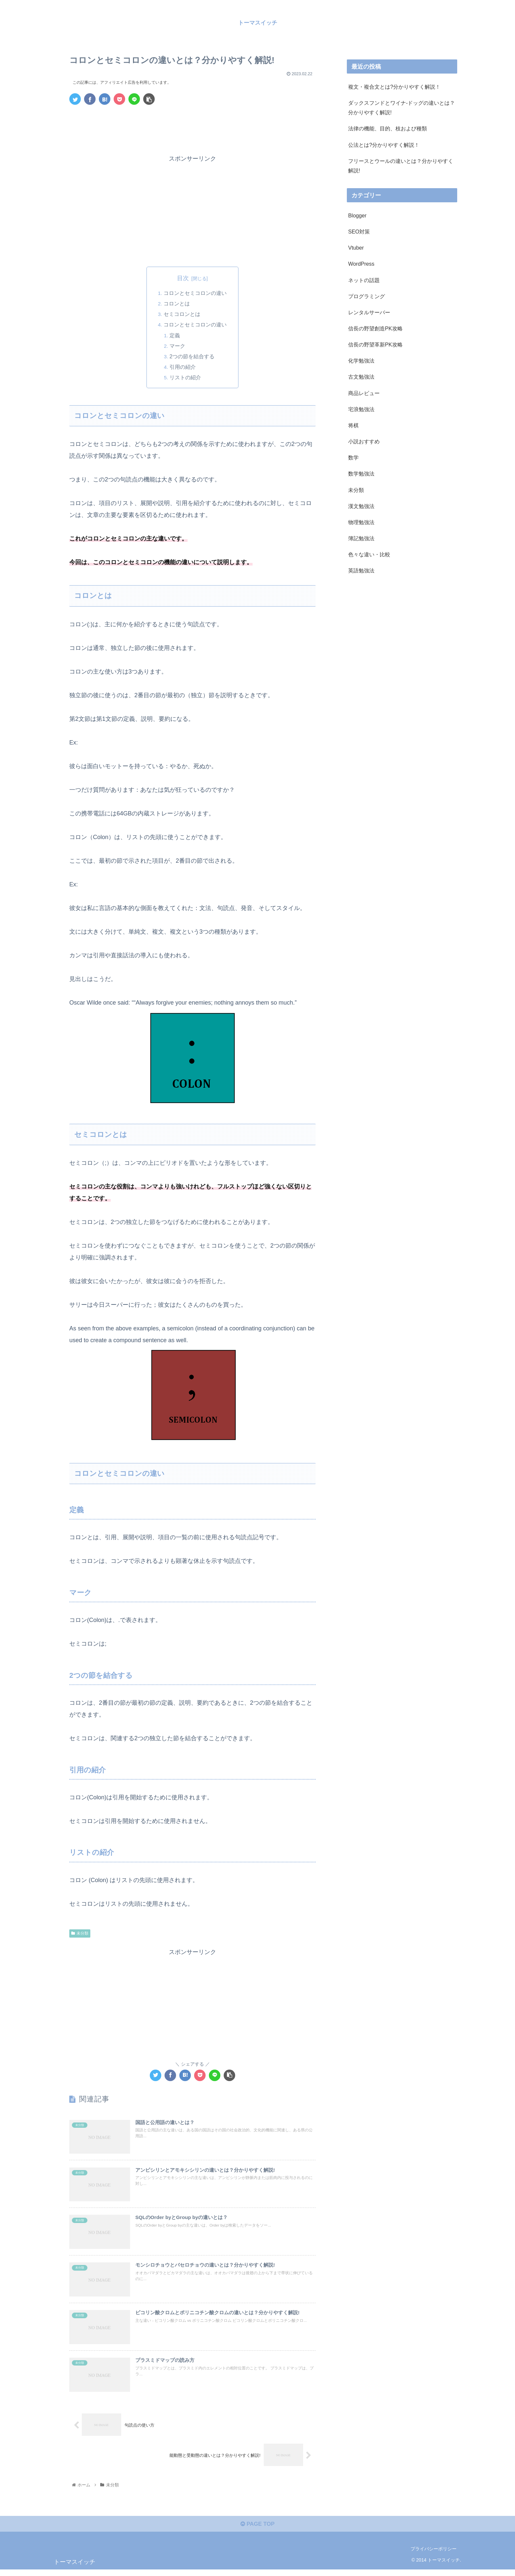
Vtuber (356, 248)
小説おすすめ (364, 441)
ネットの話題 (364, 280)
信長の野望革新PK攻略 (375, 344)
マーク (178, 346)
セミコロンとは (182, 314)
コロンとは (177, 304)
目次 (183, 278)
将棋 (353, 425)
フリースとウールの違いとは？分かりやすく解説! (400, 165)
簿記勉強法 (361, 538)
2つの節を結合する (192, 357)
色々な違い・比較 (369, 554)
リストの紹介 (186, 378)
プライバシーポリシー (434, 2555)
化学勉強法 (361, 361)
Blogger (357, 215)
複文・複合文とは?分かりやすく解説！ (394, 87)
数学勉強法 (361, 474)
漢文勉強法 (361, 506)
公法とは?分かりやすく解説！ (383, 145)
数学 (353, 457)
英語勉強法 (361, 570)
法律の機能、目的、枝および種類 (387, 128)
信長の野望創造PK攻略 (375, 328)
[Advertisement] (192, 128)
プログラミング (366, 296)
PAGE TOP (257, 2530)
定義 (175, 336)
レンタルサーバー (369, 312)
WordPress (361, 264)
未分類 (79, 1934)
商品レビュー (364, 393)
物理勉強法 (361, 522)
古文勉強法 (361, 377)
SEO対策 (359, 231)
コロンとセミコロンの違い (195, 293)
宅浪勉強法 (361, 409)
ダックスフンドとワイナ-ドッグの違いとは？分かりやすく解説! (401, 107)
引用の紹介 (183, 367)
